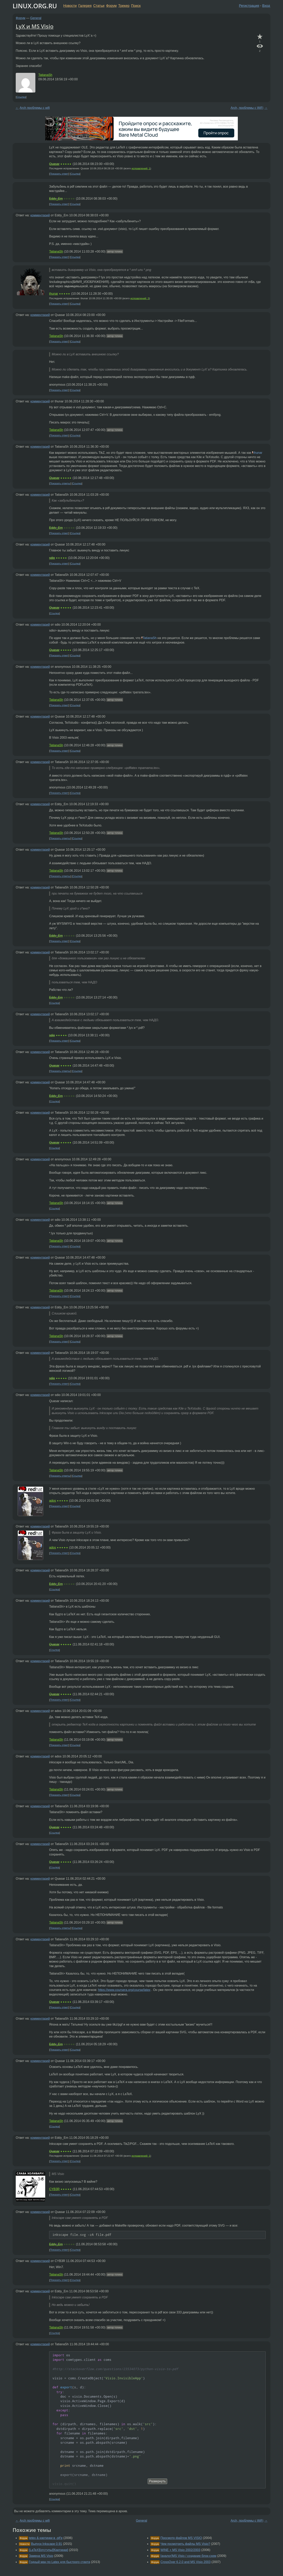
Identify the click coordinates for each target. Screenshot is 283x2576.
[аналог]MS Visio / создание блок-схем (188, 2555)
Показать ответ (59, 173)
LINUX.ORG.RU (35, 6)
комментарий (40, 215)
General (35, 18)
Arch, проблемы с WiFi (247, 107)
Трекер (124, 6)
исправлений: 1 (140, 168)
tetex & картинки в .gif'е (45, 2538)
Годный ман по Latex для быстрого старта (59, 2562)
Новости (70, 6)
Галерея (85, 6)
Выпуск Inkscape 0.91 (46, 2543)
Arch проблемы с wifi (35, 107)
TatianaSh (45, 75)
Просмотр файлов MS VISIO (181, 2538)
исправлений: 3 (139, 298)
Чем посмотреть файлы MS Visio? (185, 2543)
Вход (266, 6)
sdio (52, 557)
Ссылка (21, 96)
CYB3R (54, 2189)
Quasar (54, 164)
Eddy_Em (56, 198)
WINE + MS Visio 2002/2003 (180, 2550)
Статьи (98, 6)
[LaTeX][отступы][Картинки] (48, 2550)
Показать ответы (60, 483)
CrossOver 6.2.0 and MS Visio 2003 (185, 2562)
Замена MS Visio (41, 2555)
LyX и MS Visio (34, 26)
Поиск (136, 6)
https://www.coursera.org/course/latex (124, 1990)
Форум (111, 6)
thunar (53, 293)
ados (52, 1500)
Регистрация (249, 6)
